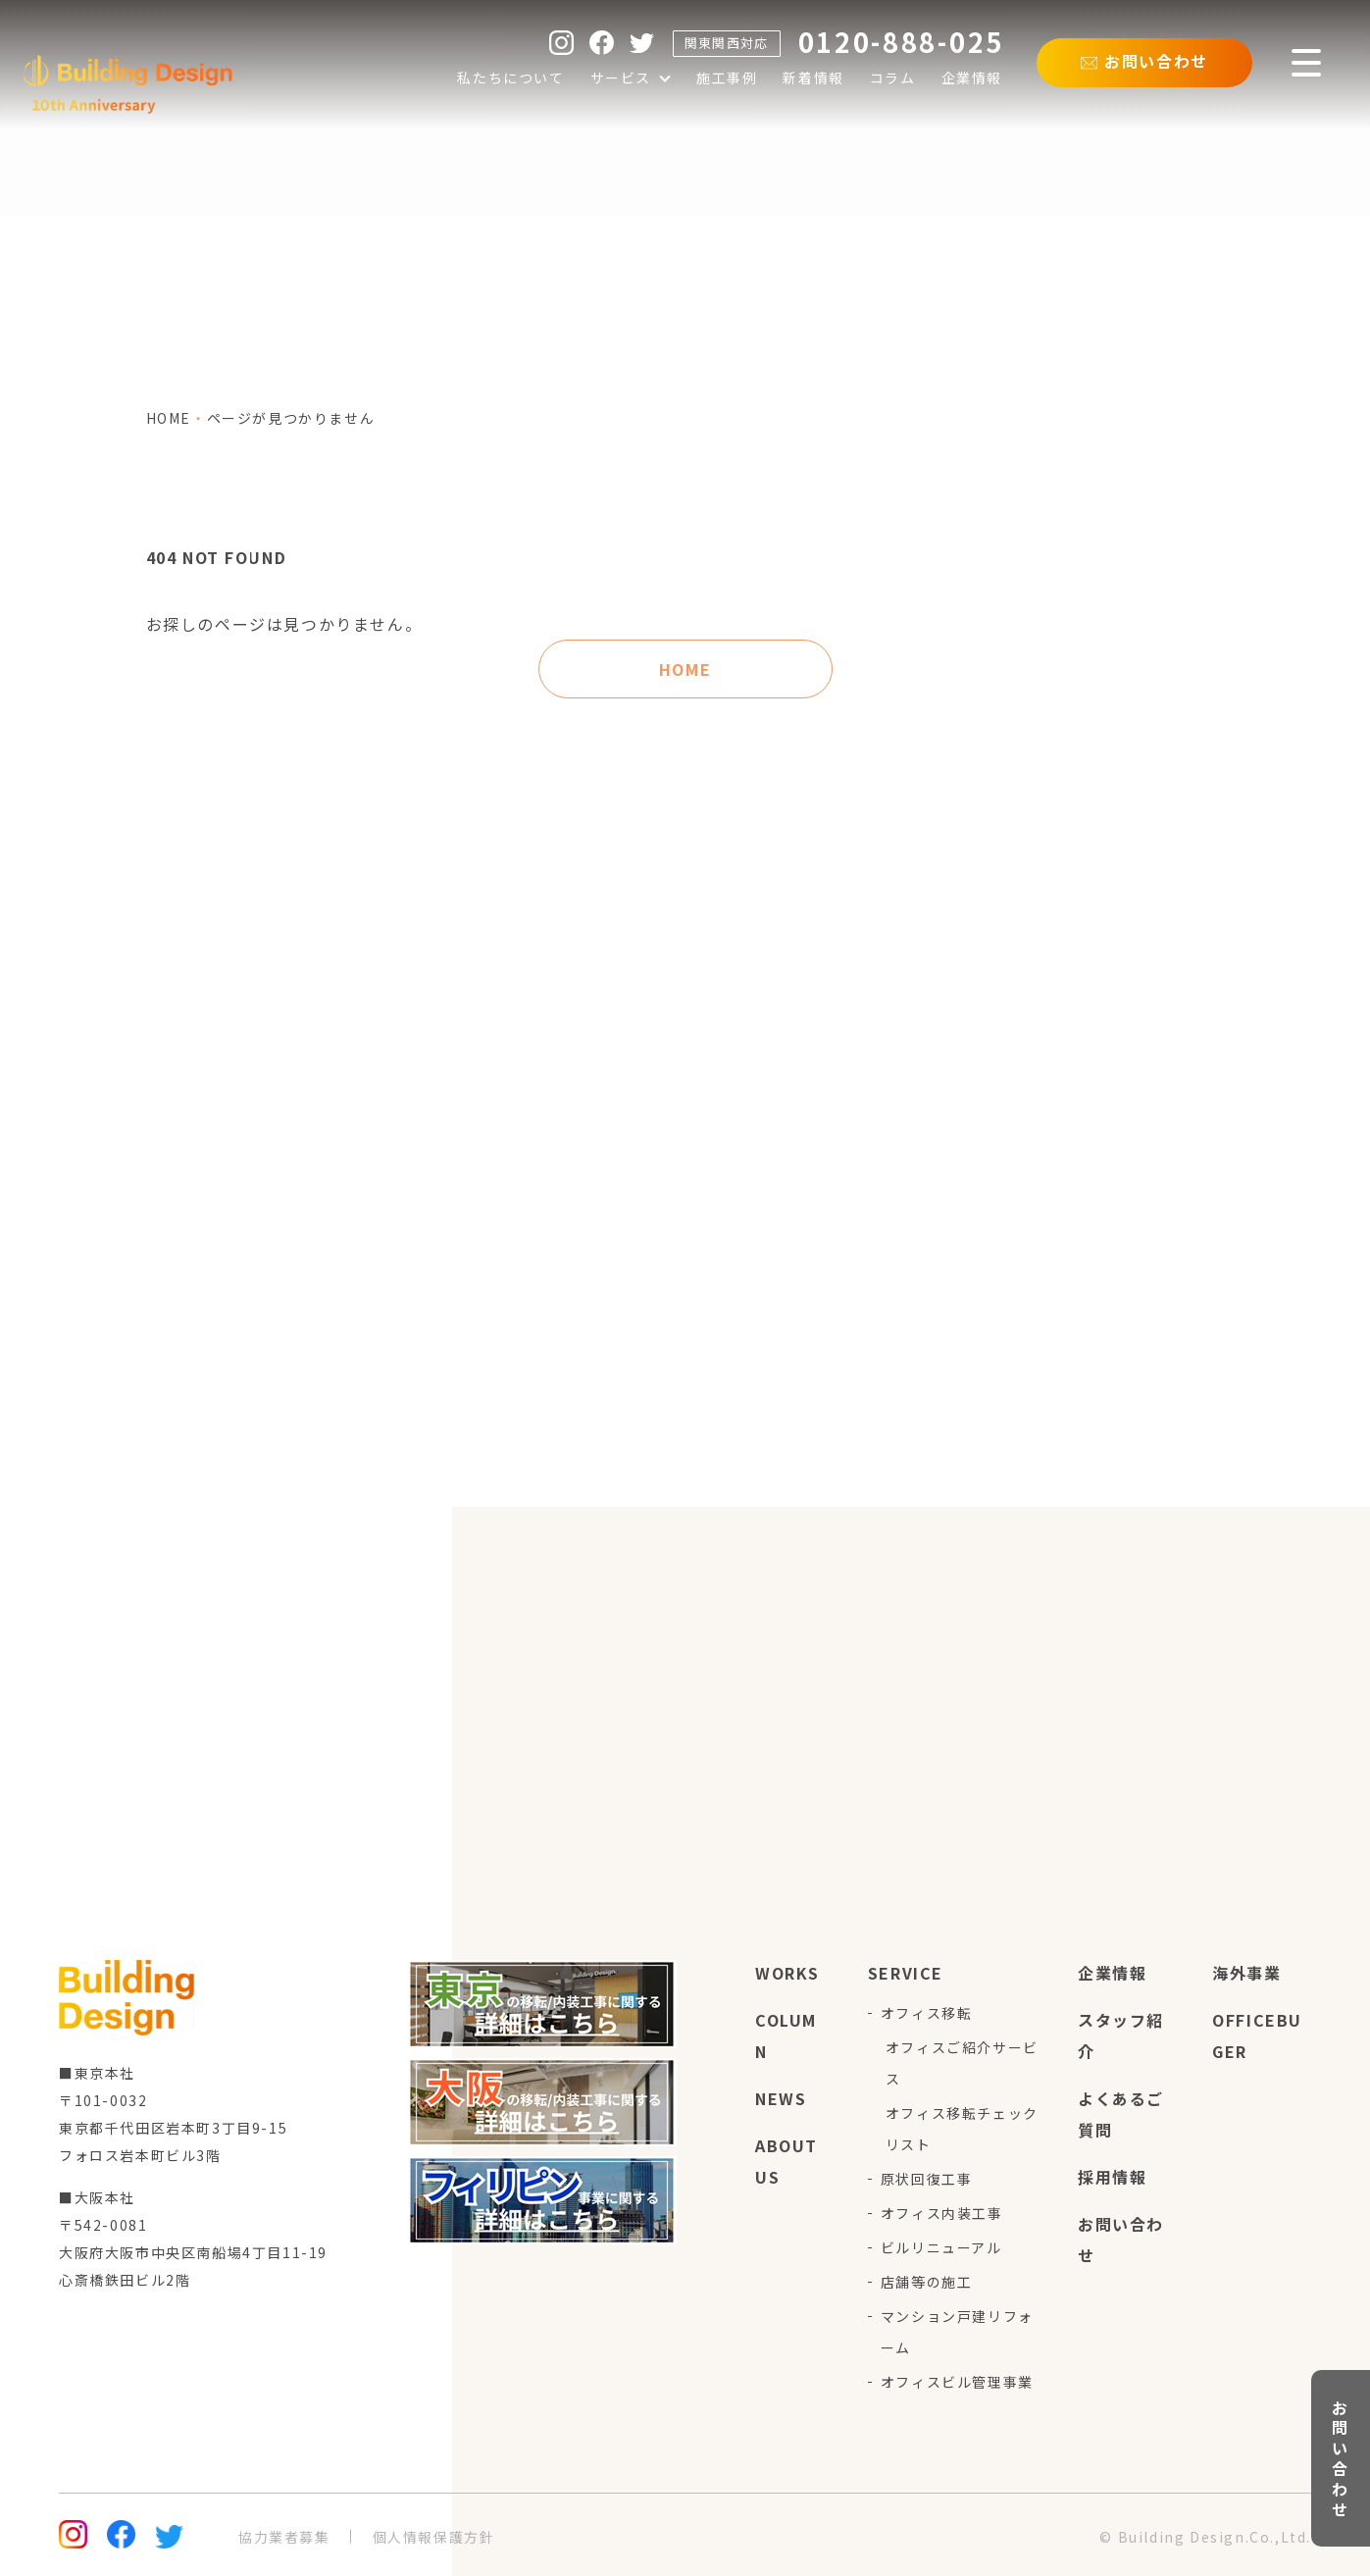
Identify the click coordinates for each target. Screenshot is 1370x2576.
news (780, 2098)
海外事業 (1246, 1972)
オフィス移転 (927, 2013)
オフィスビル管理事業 (957, 2382)
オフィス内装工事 (942, 2213)
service (905, 1972)
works (787, 1972)
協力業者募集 (284, 2537)
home (168, 418)
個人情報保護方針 (434, 2537)
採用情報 (1112, 2177)
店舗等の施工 (927, 2282)
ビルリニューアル (941, 2247)
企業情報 (1112, 1972)
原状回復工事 (927, 2179)
